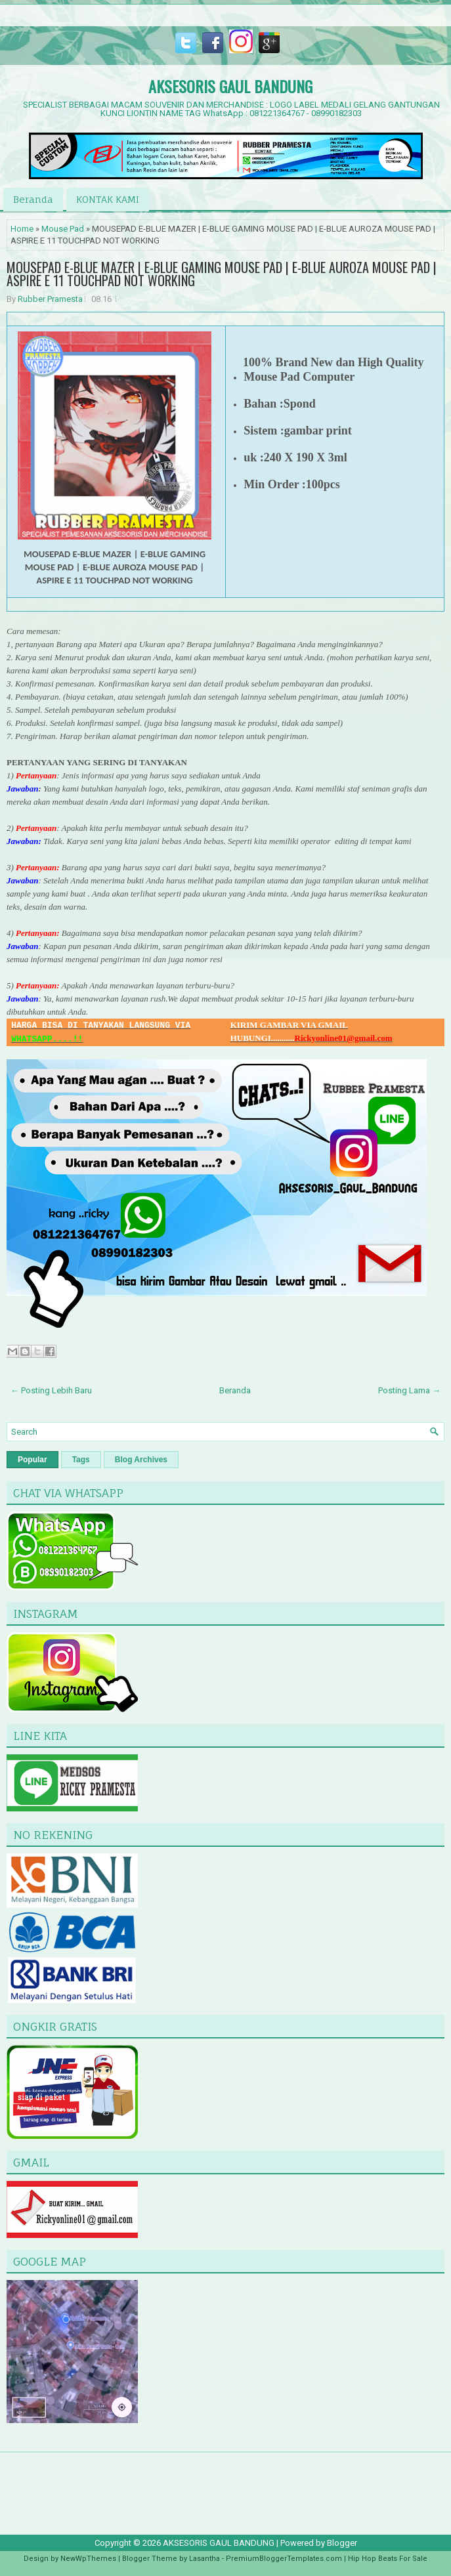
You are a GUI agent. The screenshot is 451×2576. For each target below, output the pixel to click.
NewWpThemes (88, 2558)
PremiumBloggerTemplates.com (284, 2558)
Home (22, 229)
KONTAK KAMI (107, 199)
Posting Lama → (409, 1390)
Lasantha (204, 2558)
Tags (81, 1459)
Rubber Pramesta (50, 299)
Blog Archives (141, 1459)
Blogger (342, 2543)
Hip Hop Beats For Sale (387, 2558)
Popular (32, 1459)
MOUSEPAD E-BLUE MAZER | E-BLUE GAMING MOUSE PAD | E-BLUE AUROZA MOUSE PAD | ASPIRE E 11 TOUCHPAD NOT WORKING (222, 274)
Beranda (33, 199)
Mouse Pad (62, 229)
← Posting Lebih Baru (51, 1390)
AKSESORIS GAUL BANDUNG (230, 86)
